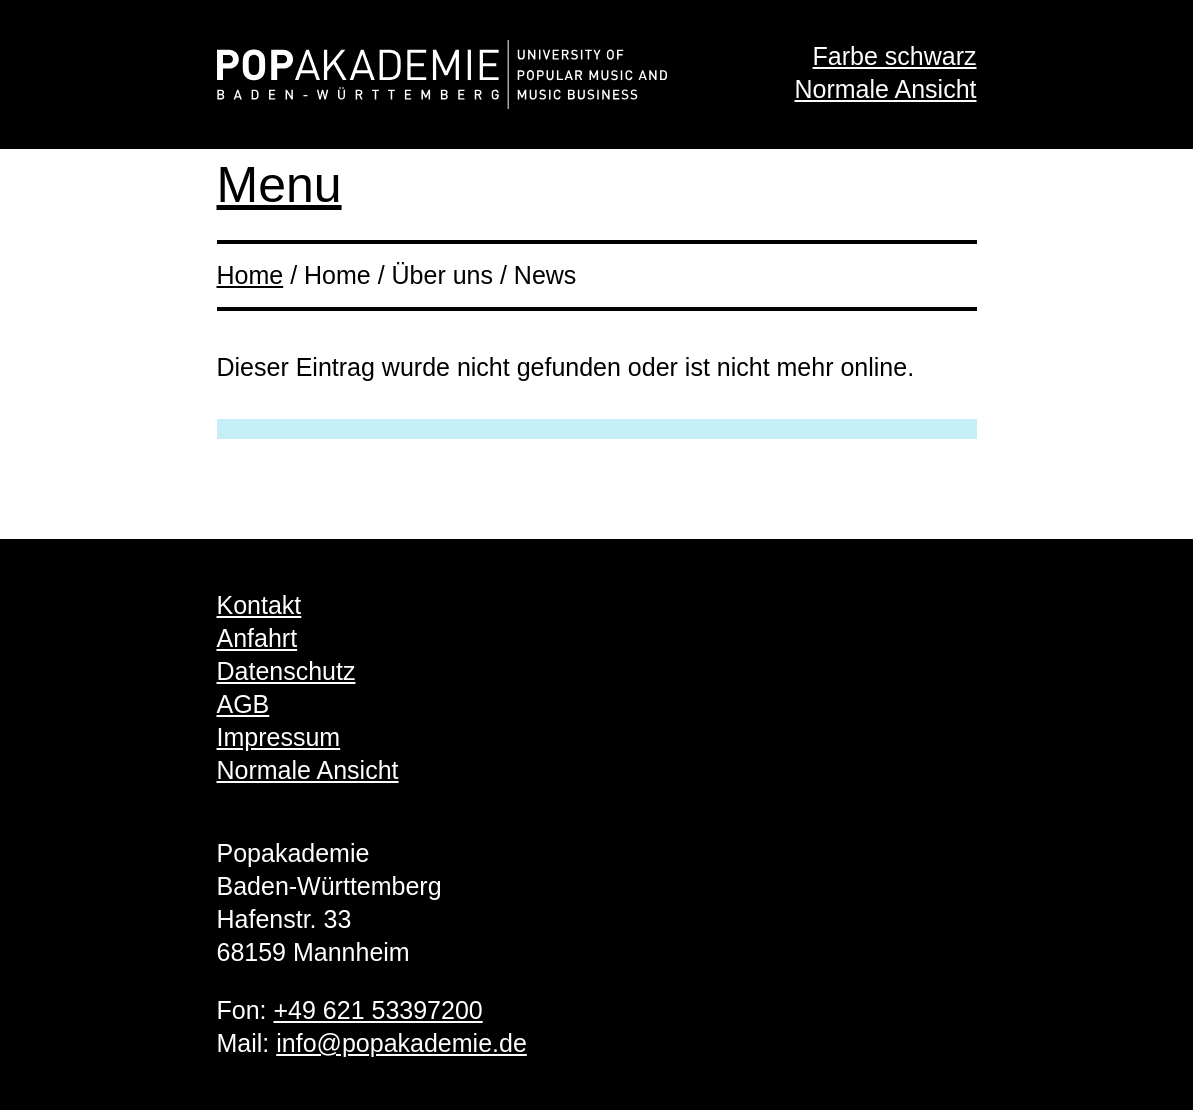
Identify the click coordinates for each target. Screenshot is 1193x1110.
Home (250, 275)
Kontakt (259, 605)
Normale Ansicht (885, 89)
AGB (243, 704)
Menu (279, 185)
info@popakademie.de (401, 1043)
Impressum (279, 737)
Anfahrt (257, 638)
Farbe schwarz (895, 56)
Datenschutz (286, 671)
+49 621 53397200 (377, 1010)
